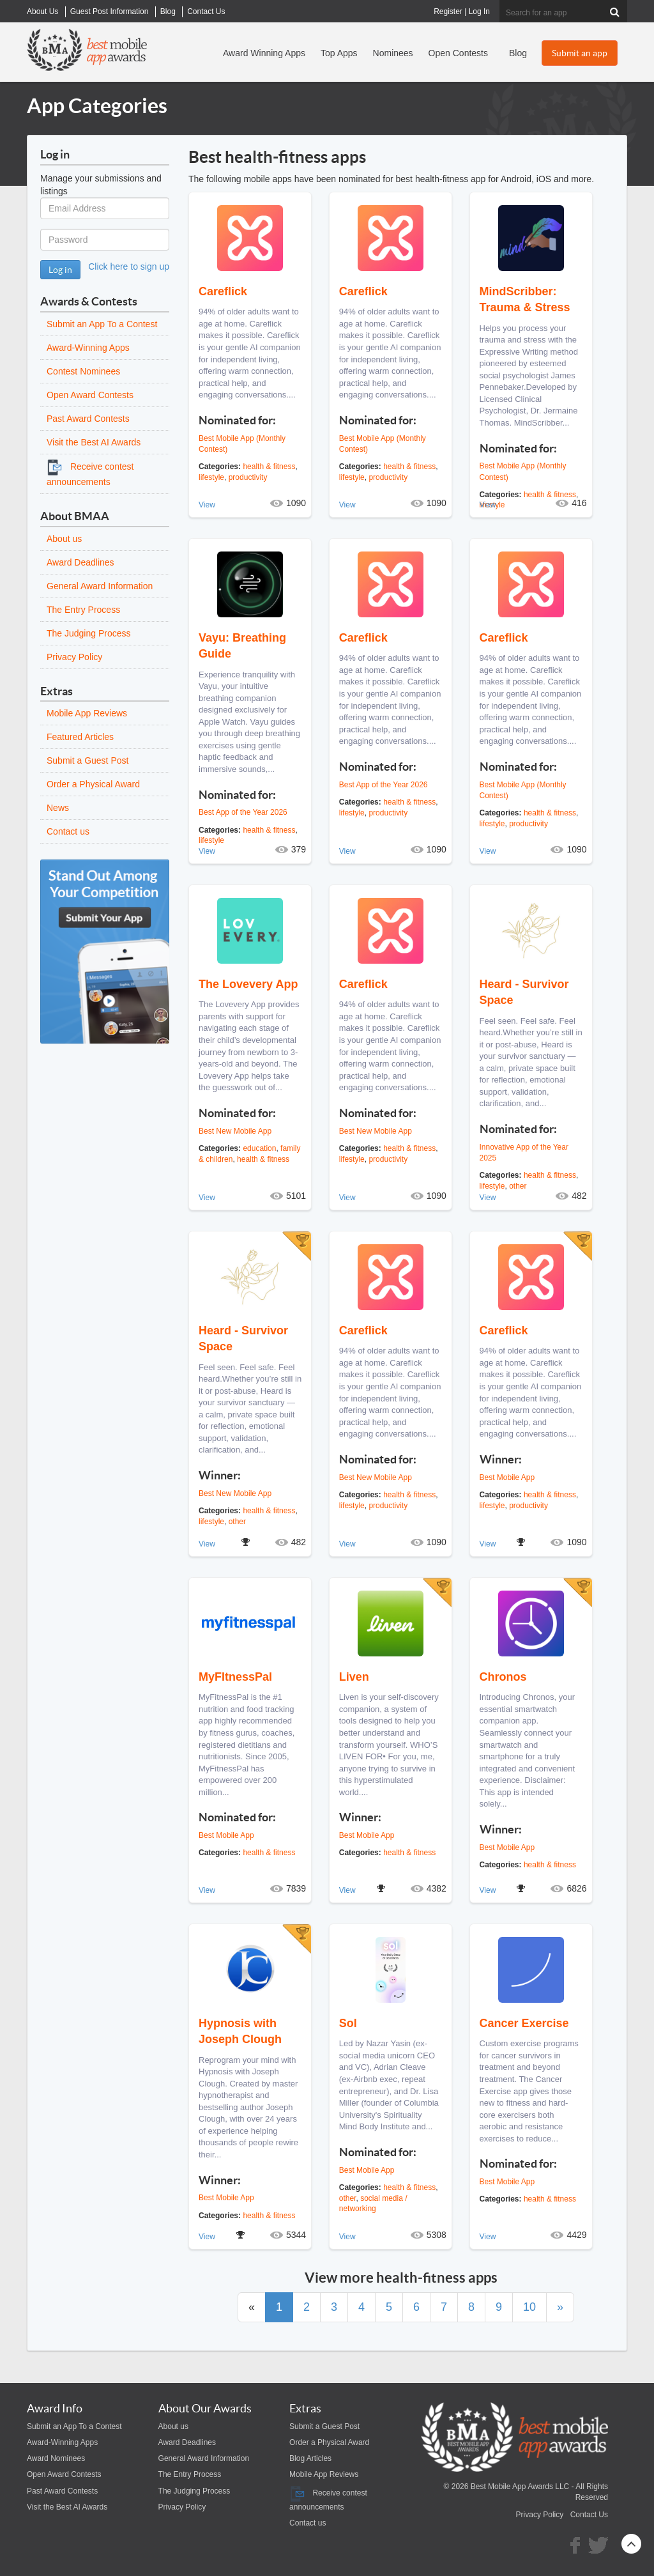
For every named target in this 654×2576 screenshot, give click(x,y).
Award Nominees (56, 2458)
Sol (348, 2023)
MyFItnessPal (235, 1676)
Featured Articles (80, 737)
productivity (248, 477)
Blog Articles (310, 2458)
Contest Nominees (83, 371)
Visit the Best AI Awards (94, 442)
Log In (479, 11)
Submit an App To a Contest (102, 324)
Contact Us (589, 2514)
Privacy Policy (74, 657)
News (58, 808)
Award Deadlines (80, 562)
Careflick (223, 291)
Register (448, 11)
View (207, 504)
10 (529, 2307)
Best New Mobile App (235, 1131)
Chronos (503, 1676)
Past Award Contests (88, 418)
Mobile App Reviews (87, 713)
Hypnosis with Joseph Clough (240, 2031)
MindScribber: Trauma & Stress (525, 299)
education (259, 1148)
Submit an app (579, 53)
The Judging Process (89, 633)
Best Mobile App (507, 1477)
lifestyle (211, 477)
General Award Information (100, 586)
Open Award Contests (90, 395)
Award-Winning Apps (88, 348)
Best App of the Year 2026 (243, 812)
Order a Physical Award (93, 784)
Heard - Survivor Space (524, 992)
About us (64, 539)
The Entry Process (83, 610)
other (237, 1521)
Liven (354, 1676)
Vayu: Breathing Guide (242, 645)
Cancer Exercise (524, 2023)
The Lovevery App (248, 984)
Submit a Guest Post (87, 760)
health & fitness (269, 466)
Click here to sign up (128, 266)
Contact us (68, 831)
